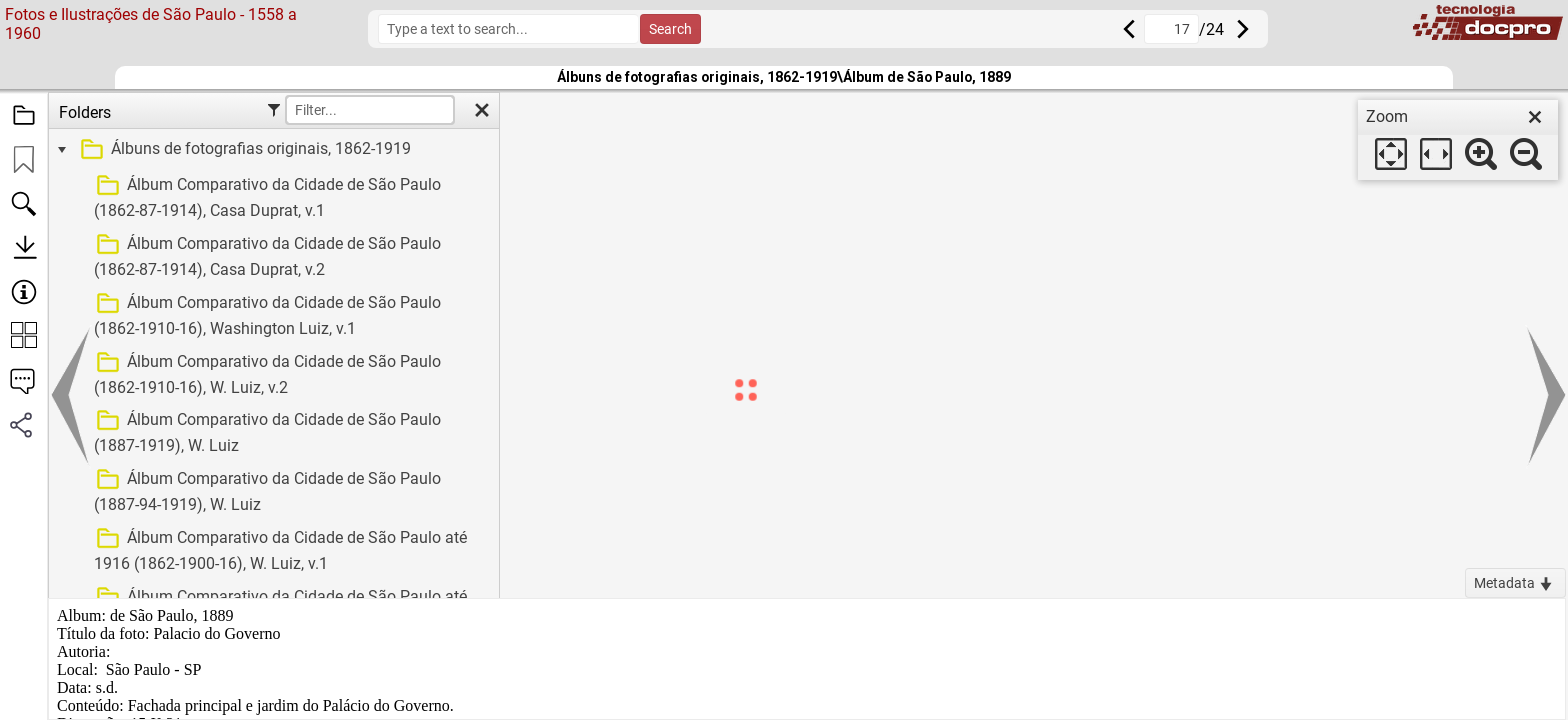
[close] (1535, 117)
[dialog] (1458, 140)
